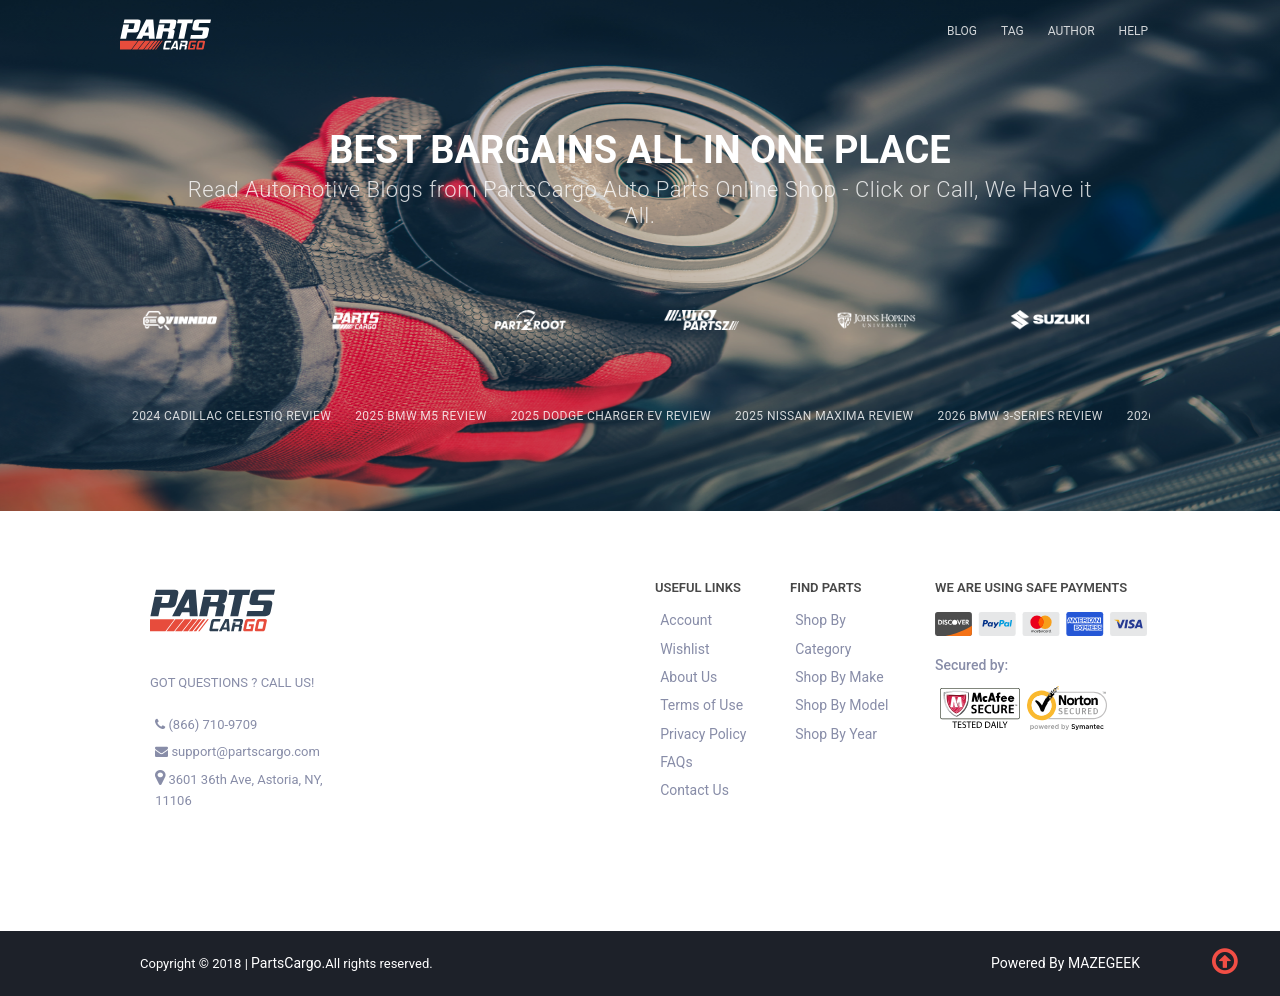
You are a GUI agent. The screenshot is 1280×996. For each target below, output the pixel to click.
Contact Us (694, 790)
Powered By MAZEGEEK (1065, 963)
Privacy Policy (703, 734)
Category (823, 649)
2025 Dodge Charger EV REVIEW (611, 416)
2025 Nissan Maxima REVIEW (824, 416)
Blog (962, 31)
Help (1133, 31)
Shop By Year (836, 734)
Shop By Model (841, 705)
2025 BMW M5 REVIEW (421, 416)
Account (686, 620)
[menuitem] (962, 31)
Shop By (820, 620)
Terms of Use (701, 705)
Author (1071, 31)
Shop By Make (839, 677)
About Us (688, 677)
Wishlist (684, 649)
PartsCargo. (288, 963)
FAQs (676, 762)
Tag (1012, 31)
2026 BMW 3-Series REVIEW (1020, 416)
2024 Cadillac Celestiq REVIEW (231, 416)
